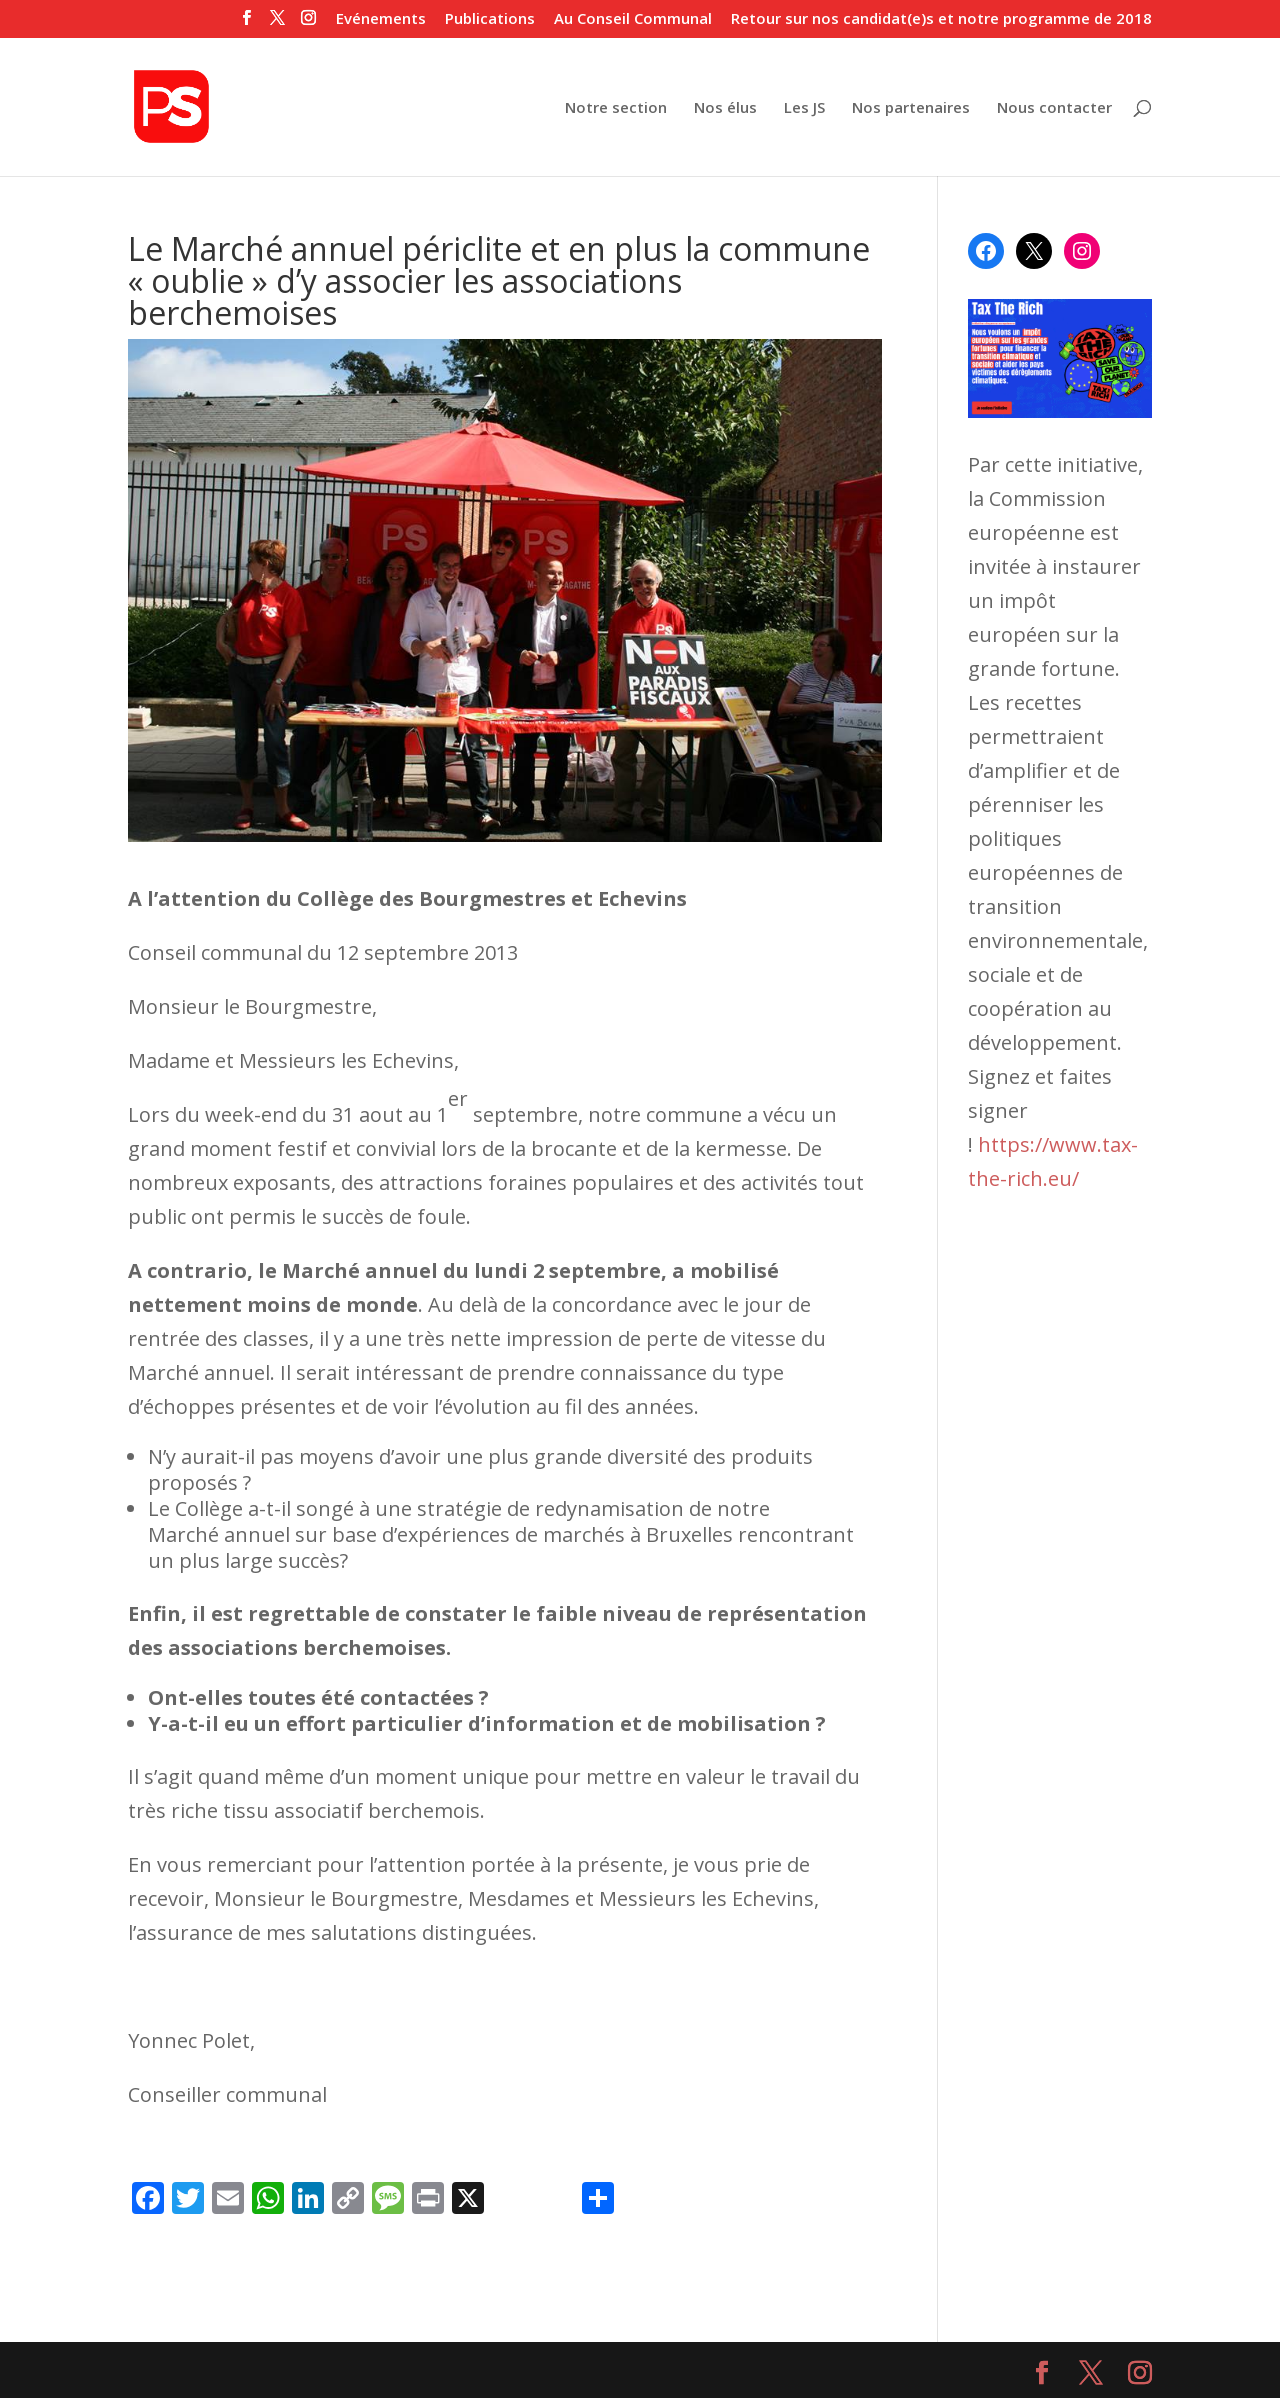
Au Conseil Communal (633, 19)
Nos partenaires (911, 108)
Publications (490, 19)
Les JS (804, 108)
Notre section (616, 108)
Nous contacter (1054, 108)
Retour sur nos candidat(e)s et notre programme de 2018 (941, 19)
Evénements (381, 19)
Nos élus (725, 108)
